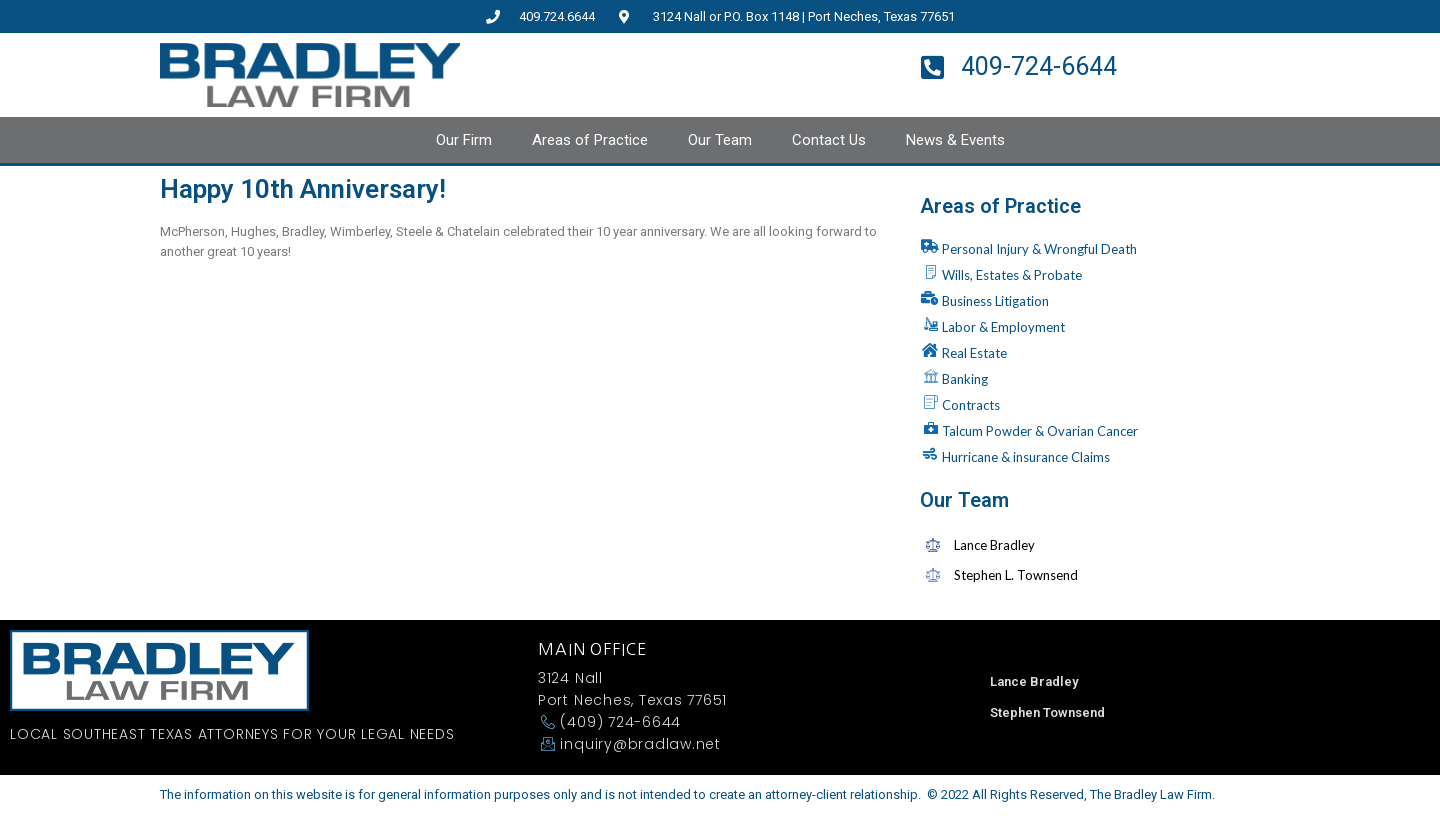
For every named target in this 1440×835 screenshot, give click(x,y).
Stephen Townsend (1047, 712)
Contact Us (829, 140)
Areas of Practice (590, 140)
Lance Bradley (1034, 681)
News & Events (955, 140)
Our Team (720, 140)
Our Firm (464, 140)
